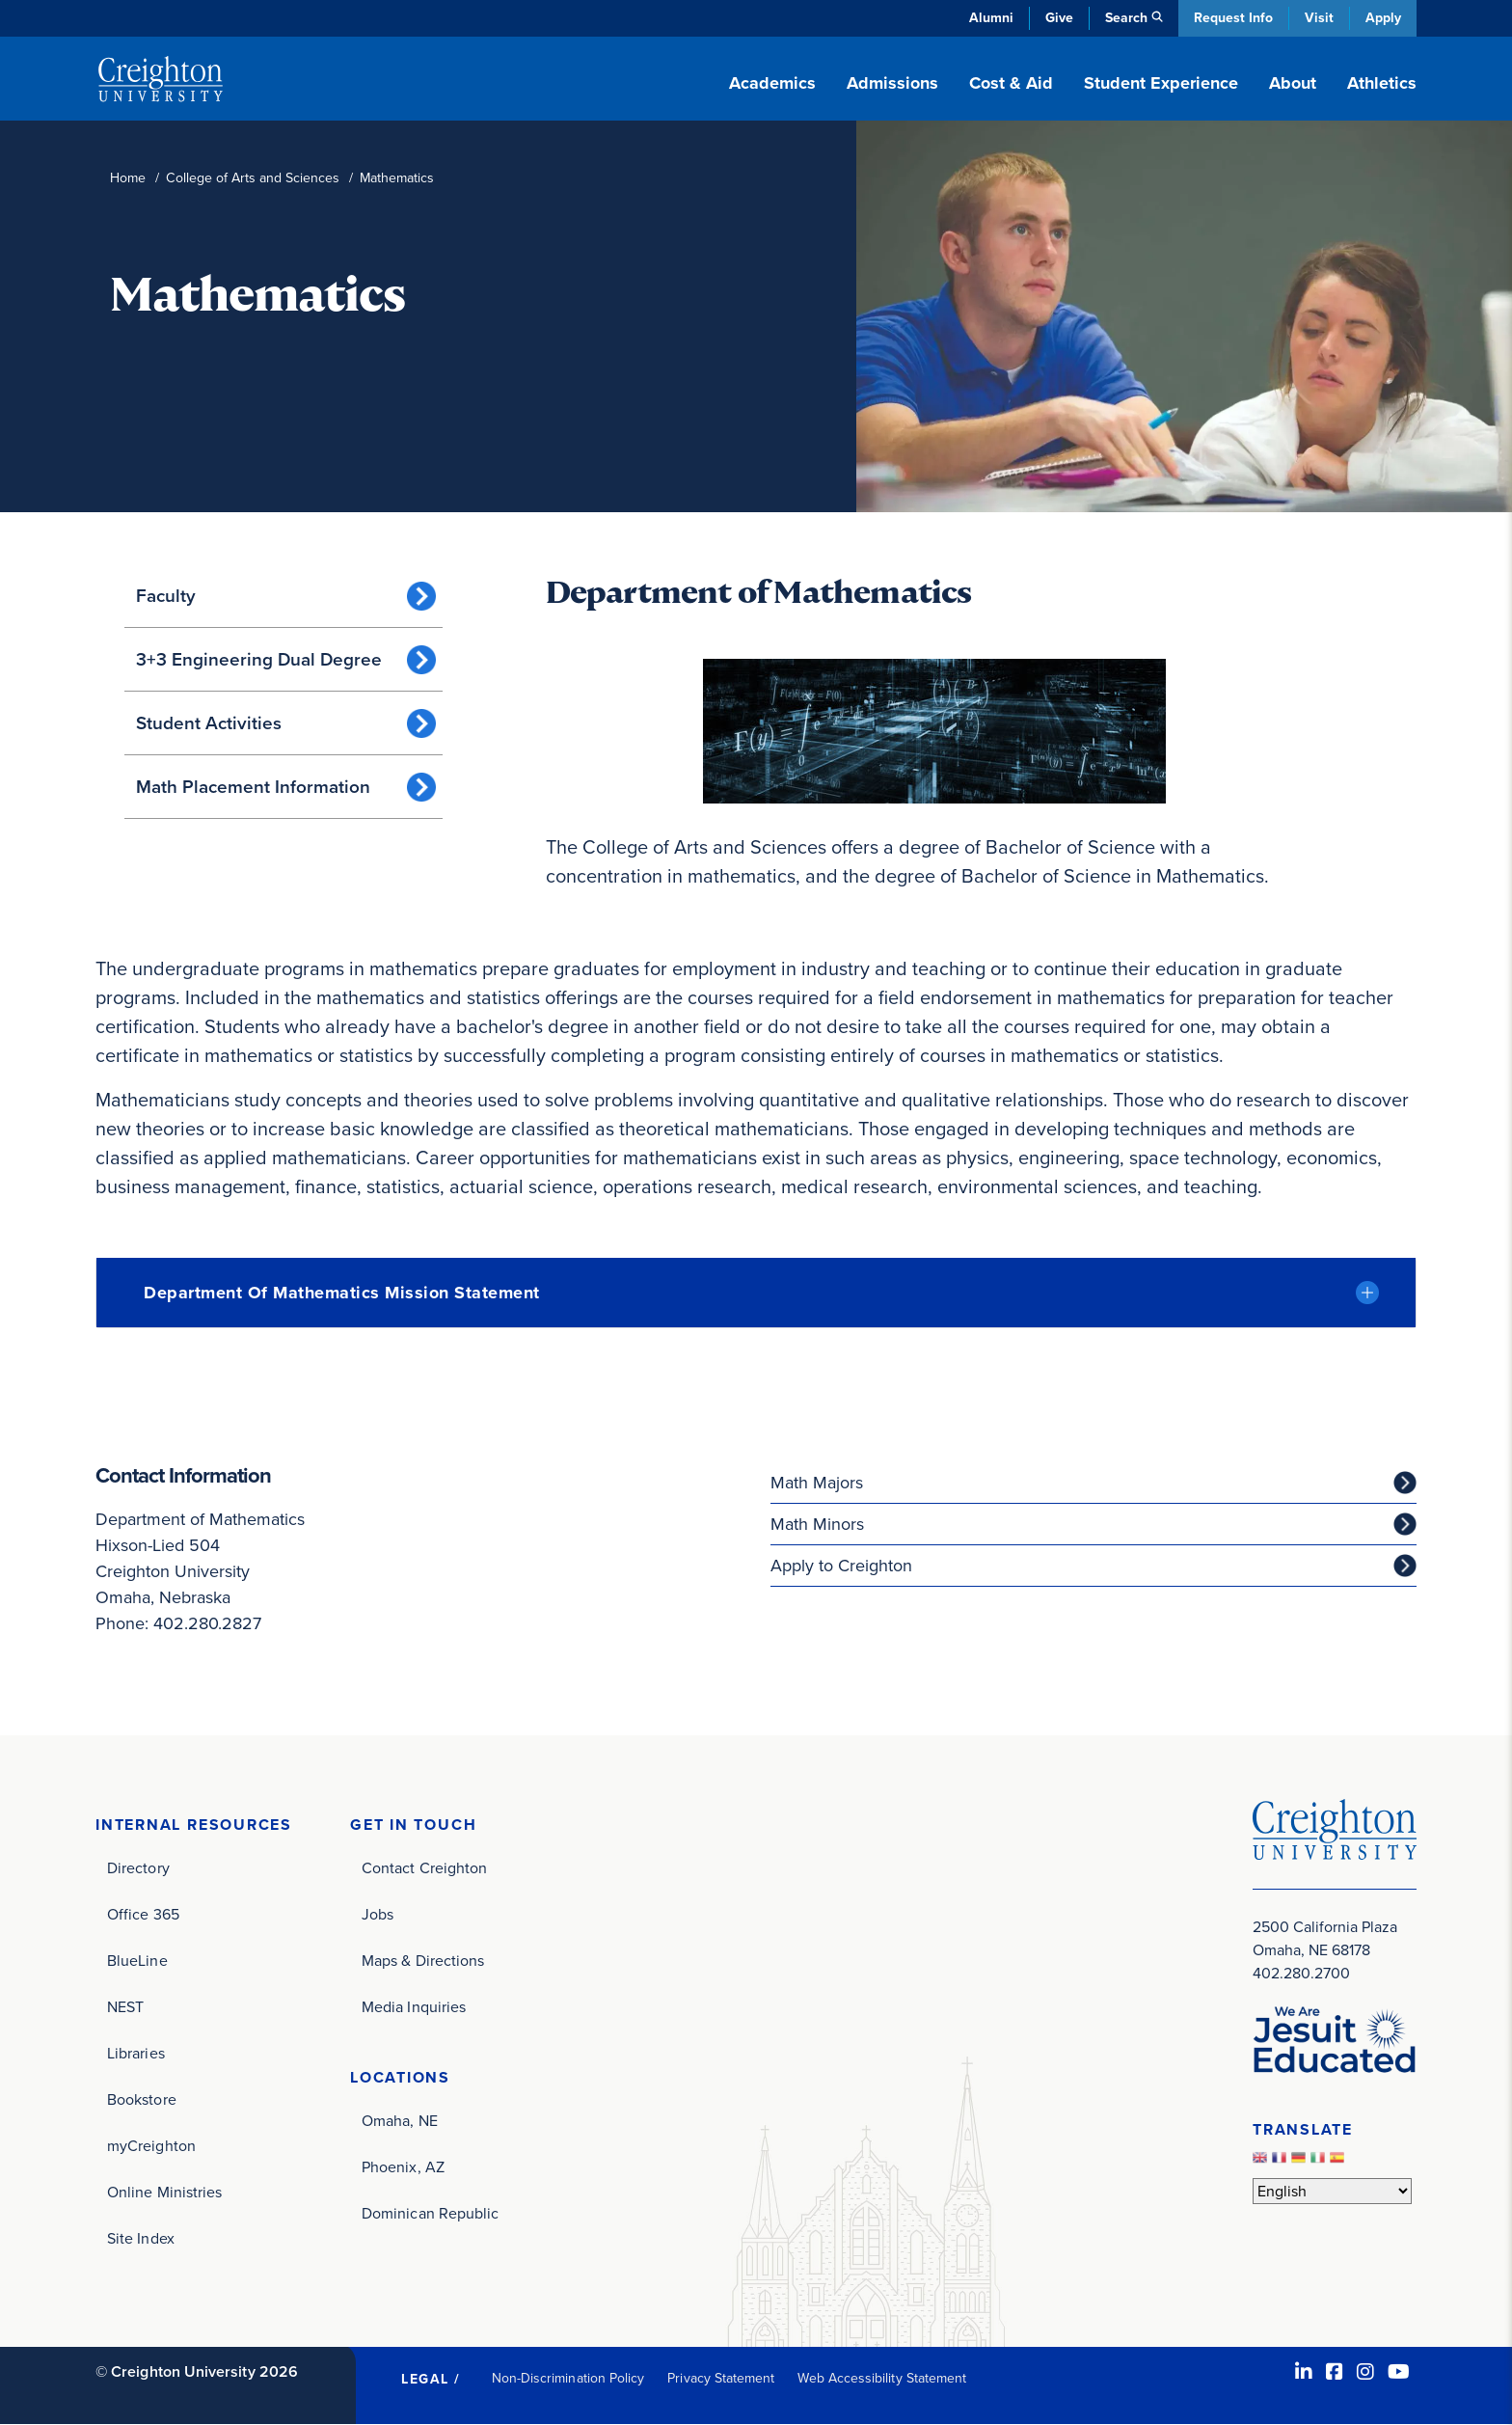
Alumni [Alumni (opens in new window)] (991, 18)
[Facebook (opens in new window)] (1334, 2371)
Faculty (166, 596)
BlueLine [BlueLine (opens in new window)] (137, 1960)
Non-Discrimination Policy (568, 2378)
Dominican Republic (430, 2213)
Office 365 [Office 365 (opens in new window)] (143, 1914)
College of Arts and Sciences (252, 178)
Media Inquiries (414, 2007)
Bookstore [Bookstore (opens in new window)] (141, 2099)
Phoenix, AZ (403, 2167)
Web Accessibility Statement (881, 2378)
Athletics (1382, 83)
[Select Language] (1332, 2191)
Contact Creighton (424, 1868)
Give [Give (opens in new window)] (1059, 18)
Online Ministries (164, 2192)
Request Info (1233, 18)
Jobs (377, 1914)
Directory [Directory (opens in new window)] (138, 1868)
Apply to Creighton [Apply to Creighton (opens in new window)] (841, 1565)
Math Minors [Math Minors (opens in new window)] (817, 1524)
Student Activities (209, 723)
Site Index (141, 2238)
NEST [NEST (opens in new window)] (125, 2007)
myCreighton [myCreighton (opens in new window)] (151, 2146)
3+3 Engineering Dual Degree (259, 659)
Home (128, 178)
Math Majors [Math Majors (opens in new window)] (816, 1482)
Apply (1383, 18)
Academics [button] (772, 83)
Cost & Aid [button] (1011, 83)
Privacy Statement (720, 2378)
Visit (1319, 18)
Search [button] (1126, 18)
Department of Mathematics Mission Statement (342, 1292)
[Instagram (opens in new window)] (1365, 2371)
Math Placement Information (253, 787)
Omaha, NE (400, 2121)
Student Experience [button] (1161, 83)
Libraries (136, 2053)
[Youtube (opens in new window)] (1399, 2371)
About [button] (1292, 83)
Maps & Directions (423, 1960)
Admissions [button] (892, 83)
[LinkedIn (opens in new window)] (1303, 2371)
